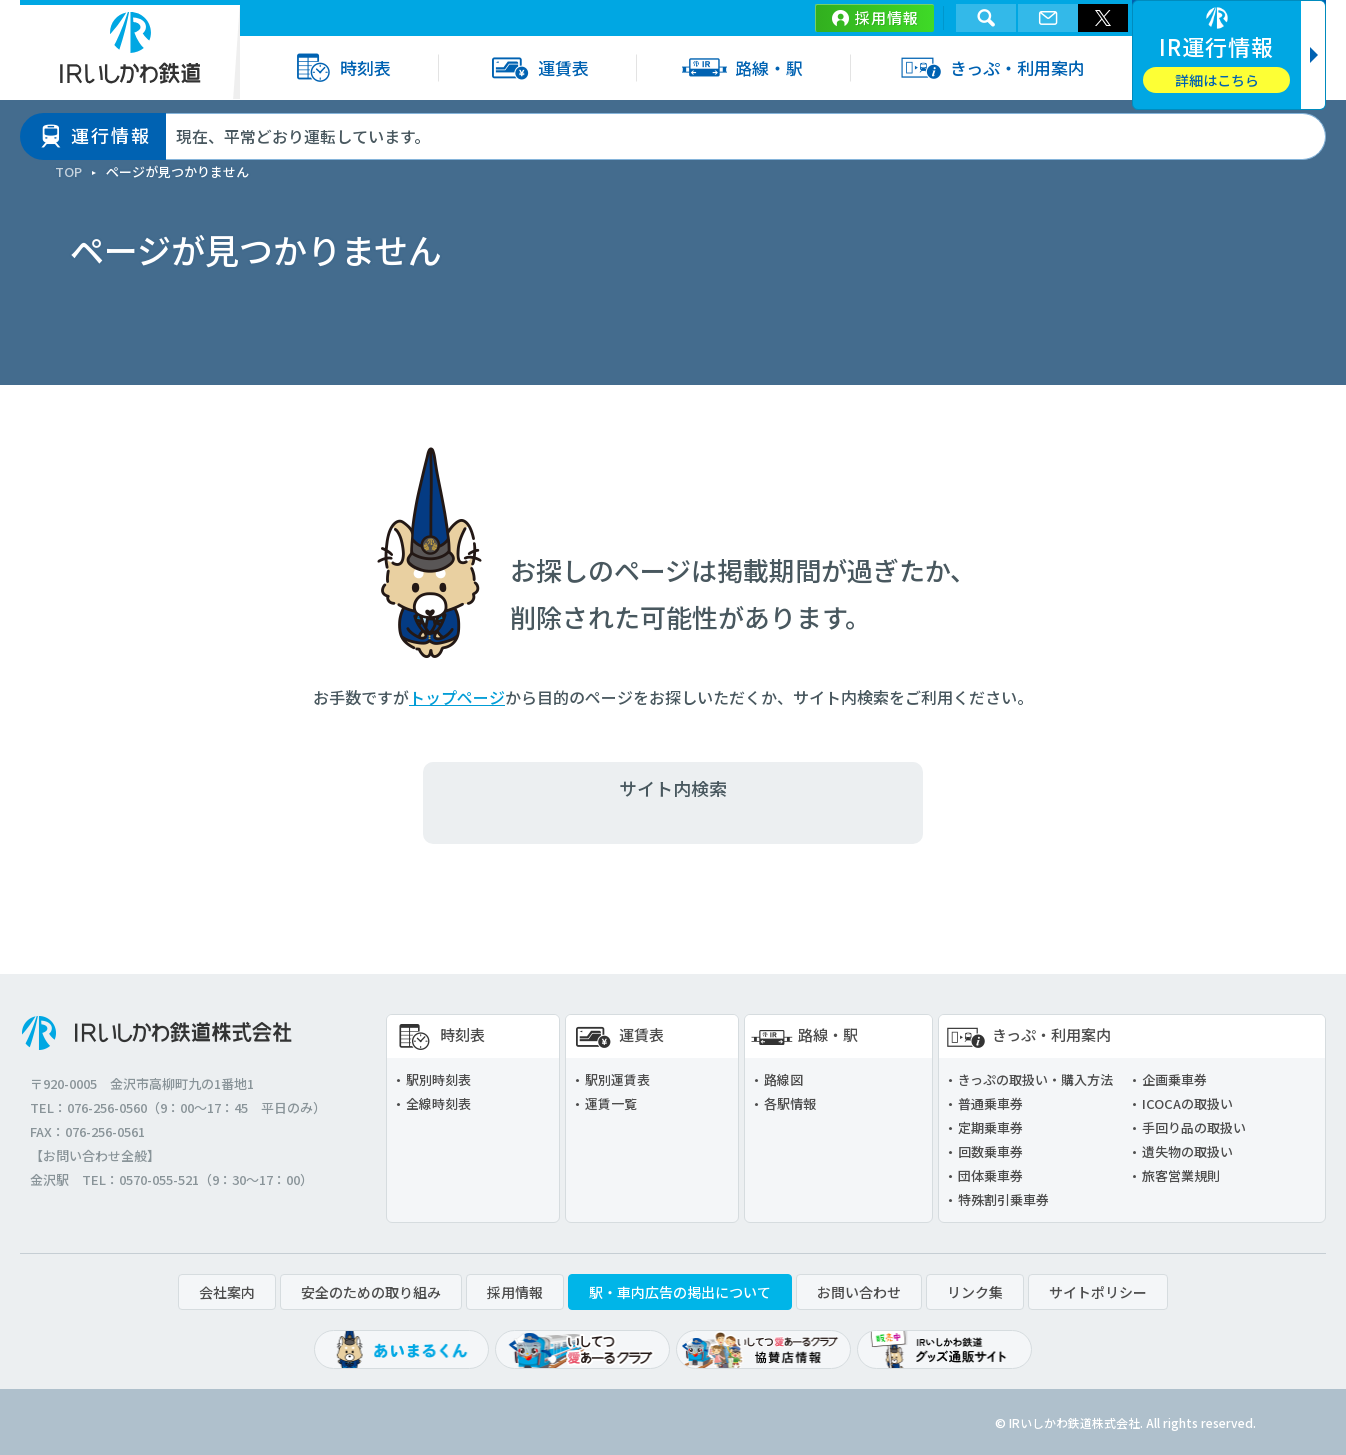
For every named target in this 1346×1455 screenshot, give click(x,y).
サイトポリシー (1098, 1292)
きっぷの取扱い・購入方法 (1035, 1079)
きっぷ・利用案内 (991, 67)
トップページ (457, 697)
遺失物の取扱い (1187, 1151)
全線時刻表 (438, 1103)
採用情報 (887, 17)
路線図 (783, 1079)
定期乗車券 (990, 1127)
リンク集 (975, 1292)
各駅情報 (790, 1103)
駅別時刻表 (438, 1079)
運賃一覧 (611, 1103)
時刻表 (339, 67)
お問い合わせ (859, 1292)
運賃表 (537, 67)
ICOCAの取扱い (1187, 1103)
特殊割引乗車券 (1003, 1199)
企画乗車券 (1174, 1079)
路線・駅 (742, 67)
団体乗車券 (990, 1175)
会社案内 (227, 1292)
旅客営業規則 (1181, 1175)
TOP (68, 171)
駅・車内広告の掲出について (680, 1292)
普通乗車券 (990, 1103)
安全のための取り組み (371, 1292)
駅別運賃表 (617, 1079)
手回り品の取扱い (1194, 1127)
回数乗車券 (990, 1151)
